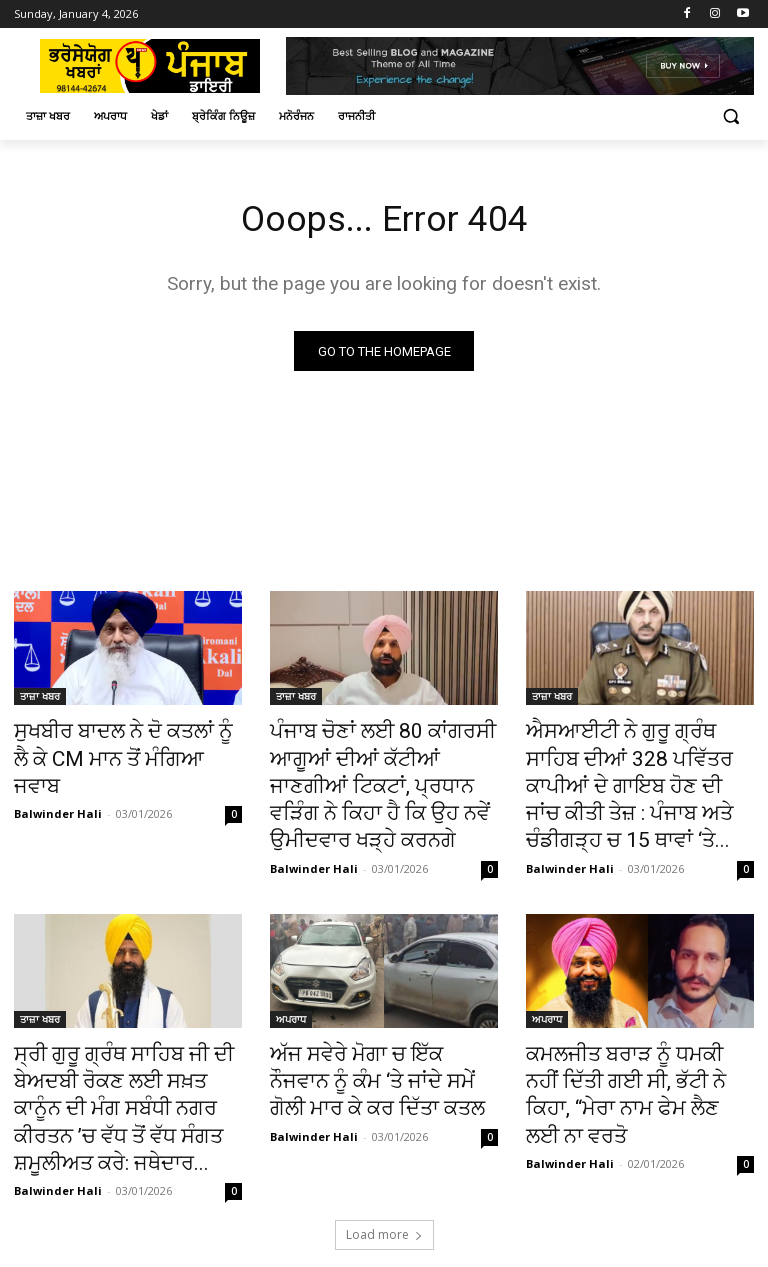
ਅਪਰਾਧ (291, 997)
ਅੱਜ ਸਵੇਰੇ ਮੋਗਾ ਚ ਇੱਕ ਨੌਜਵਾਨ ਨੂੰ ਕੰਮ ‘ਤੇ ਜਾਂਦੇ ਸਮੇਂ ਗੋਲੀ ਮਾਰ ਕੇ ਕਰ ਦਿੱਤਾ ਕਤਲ (374, 1052)
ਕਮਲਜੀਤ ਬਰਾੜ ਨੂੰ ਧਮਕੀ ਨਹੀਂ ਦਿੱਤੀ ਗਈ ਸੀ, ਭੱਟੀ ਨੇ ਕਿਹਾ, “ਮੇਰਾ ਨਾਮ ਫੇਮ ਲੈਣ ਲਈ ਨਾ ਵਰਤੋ (639, 1052)
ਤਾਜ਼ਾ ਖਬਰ (40, 700)
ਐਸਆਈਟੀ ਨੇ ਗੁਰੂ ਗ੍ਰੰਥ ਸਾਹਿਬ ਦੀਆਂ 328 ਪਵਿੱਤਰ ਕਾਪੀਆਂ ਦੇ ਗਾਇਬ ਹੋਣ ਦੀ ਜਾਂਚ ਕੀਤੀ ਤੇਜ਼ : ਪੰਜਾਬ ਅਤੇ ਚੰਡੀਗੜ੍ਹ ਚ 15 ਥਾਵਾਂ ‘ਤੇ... (629, 777)
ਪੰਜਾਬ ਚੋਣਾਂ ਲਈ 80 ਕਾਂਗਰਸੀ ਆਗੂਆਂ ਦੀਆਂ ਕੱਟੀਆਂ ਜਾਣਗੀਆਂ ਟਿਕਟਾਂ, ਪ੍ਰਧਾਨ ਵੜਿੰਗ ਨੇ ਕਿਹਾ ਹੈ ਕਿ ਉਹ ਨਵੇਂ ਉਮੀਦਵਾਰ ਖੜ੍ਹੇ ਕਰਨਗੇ (382, 766)
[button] (730, 116)
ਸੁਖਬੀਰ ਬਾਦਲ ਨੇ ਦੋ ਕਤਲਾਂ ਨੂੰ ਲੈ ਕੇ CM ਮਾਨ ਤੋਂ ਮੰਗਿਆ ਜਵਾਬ (119, 744)
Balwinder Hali (58, 779)
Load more (384, 1164)
